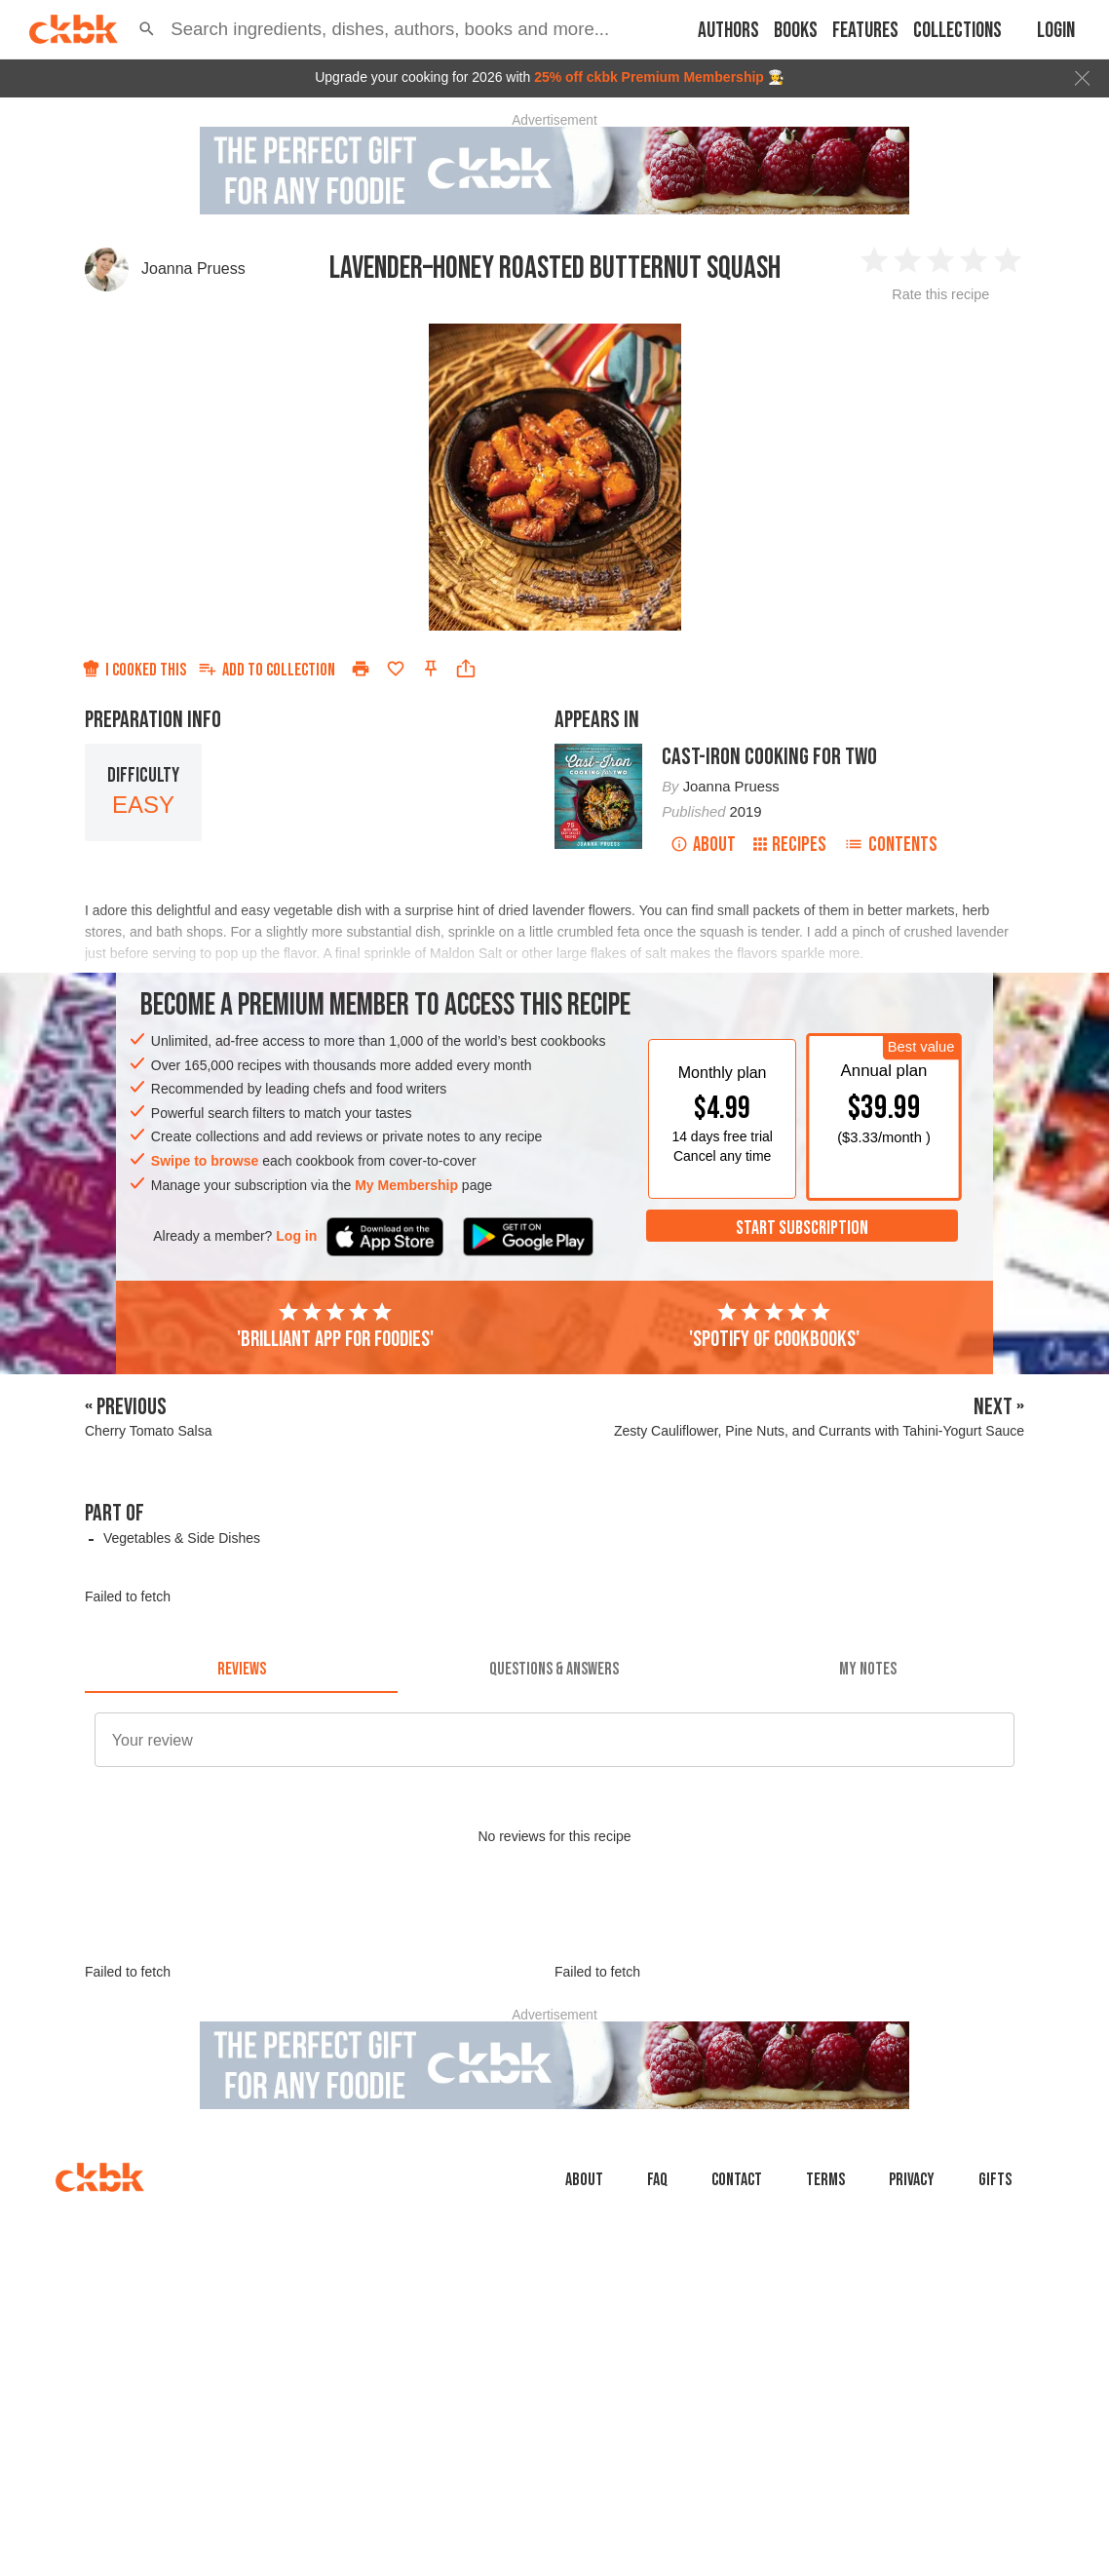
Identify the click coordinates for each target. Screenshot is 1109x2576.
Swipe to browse (204, 1161)
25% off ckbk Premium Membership (649, 77)
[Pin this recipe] (430, 668)
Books (796, 31)
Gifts (995, 2180)
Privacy (912, 2180)
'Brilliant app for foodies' (335, 1326)
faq (657, 2180)
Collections (957, 31)
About (703, 844)
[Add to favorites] (395, 668)
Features (865, 31)
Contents (890, 844)
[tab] (241, 1669)
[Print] (360, 668)
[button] (146, 29)
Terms (825, 2180)
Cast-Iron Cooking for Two (769, 757)
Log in (296, 1236)
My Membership (406, 1185)
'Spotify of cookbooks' (774, 1326)
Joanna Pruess (193, 268)
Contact (736, 2180)
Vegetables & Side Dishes (181, 1538)
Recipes (789, 844)
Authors (728, 31)
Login (1056, 31)
